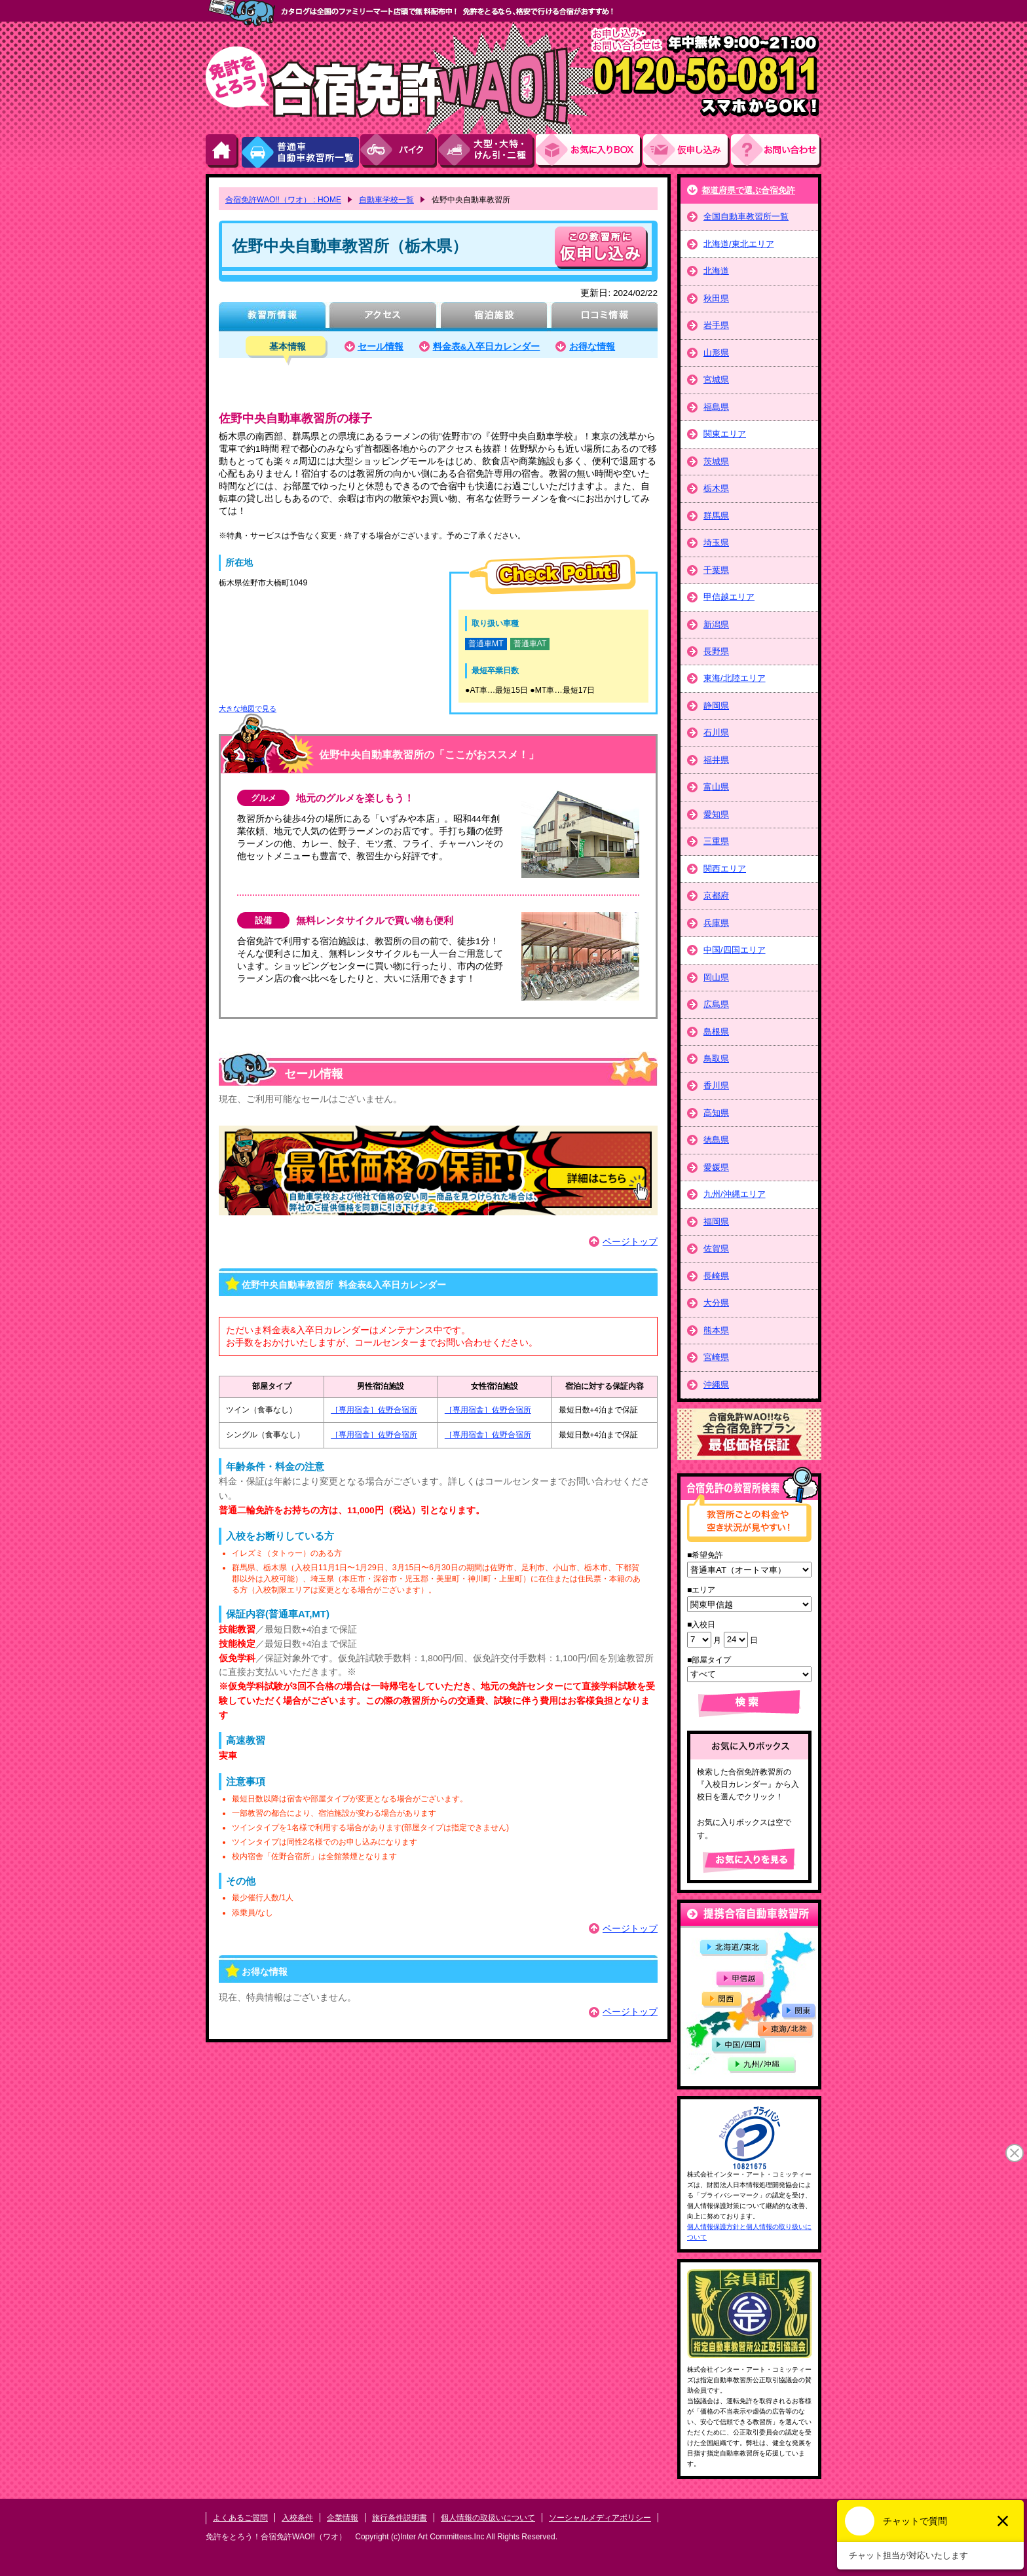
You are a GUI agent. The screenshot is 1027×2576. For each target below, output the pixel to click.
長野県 (716, 651)
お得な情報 (592, 347)
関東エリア (724, 434)
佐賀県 (716, 1248)
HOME (223, 151)
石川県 (716, 732)
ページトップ (630, 1242)
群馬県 (716, 516)
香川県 (716, 1085)
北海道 (716, 271)
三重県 (716, 841)
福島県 (716, 407)
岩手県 (716, 325)
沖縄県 (716, 1384)
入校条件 (297, 2517)
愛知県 (716, 814)
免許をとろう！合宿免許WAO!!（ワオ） (276, 2536)
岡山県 (716, 977)
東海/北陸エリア (734, 678)
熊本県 (716, 1330)
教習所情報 (272, 316)
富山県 (716, 787)
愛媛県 (716, 1167)
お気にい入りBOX (589, 151)
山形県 (716, 353)
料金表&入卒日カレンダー (486, 347)
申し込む (601, 248)
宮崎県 (716, 1357)
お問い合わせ (776, 151)
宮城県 (716, 379)
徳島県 (716, 1140)
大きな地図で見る (247, 708)
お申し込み (687, 151)
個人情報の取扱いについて (488, 2517)
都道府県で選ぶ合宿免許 (748, 190)
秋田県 (716, 298)
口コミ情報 (604, 316)
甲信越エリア (729, 597)
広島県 (716, 1004)
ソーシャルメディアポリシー (600, 2517)
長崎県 (716, 1276)
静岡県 (716, 705)
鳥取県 (716, 1058)
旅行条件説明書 (399, 2517)
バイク (399, 151)
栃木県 (716, 488)
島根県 (716, 1032)
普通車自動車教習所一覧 (300, 151)
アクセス (382, 316)
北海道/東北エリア (738, 244)
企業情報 (342, 2517)
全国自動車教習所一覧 (746, 216)
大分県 (716, 1303)
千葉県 (716, 570)
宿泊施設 (493, 316)
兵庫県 (716, 923)
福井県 (716, 760)
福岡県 (716, 1221)
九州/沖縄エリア (734, 1194)
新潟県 (716, 624)
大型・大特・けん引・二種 (487, 151)
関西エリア (724, 869)
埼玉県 (716, 542)
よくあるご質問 (240, 2517)
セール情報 (380, 347)
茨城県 (716, 461)
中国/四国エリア (734, 950)
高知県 (716, 1113)
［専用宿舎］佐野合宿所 (374, 1410)
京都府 (716, 895)
